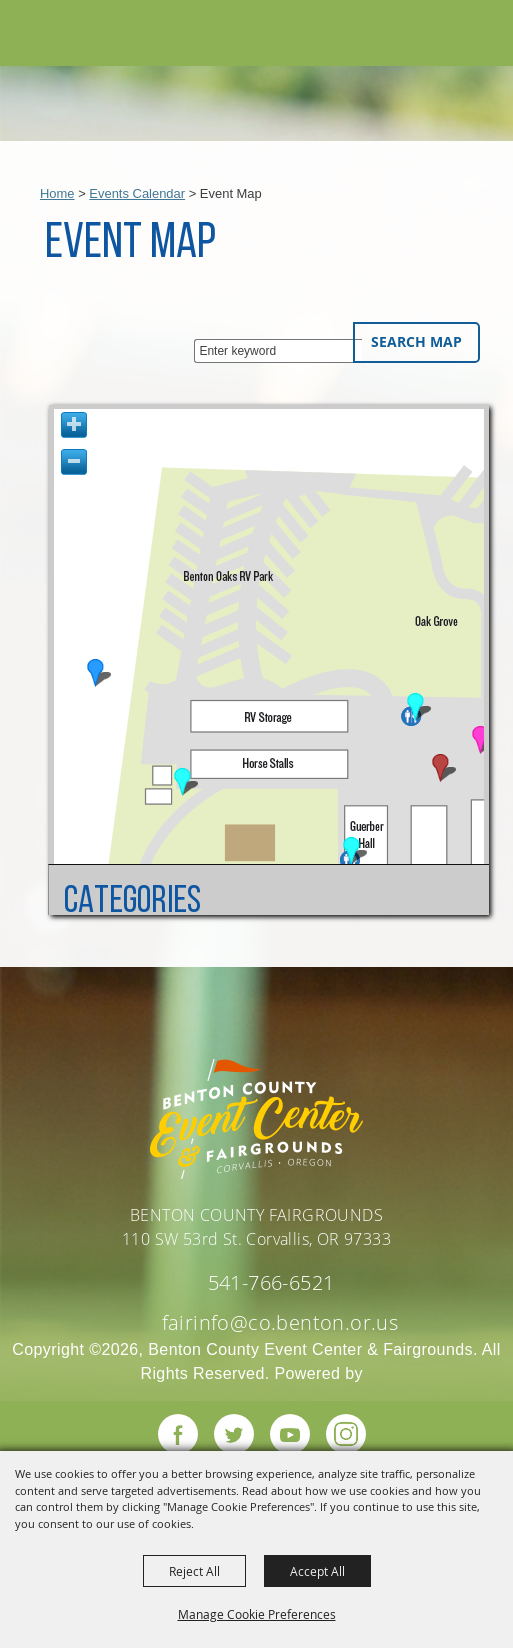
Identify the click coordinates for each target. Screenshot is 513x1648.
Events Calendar (137, 193)
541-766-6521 (271, 1282)
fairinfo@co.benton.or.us (280, 1322)
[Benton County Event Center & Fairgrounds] (61, 36)
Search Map (416, 341)
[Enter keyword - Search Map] (278, 351)
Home (57, 193)
